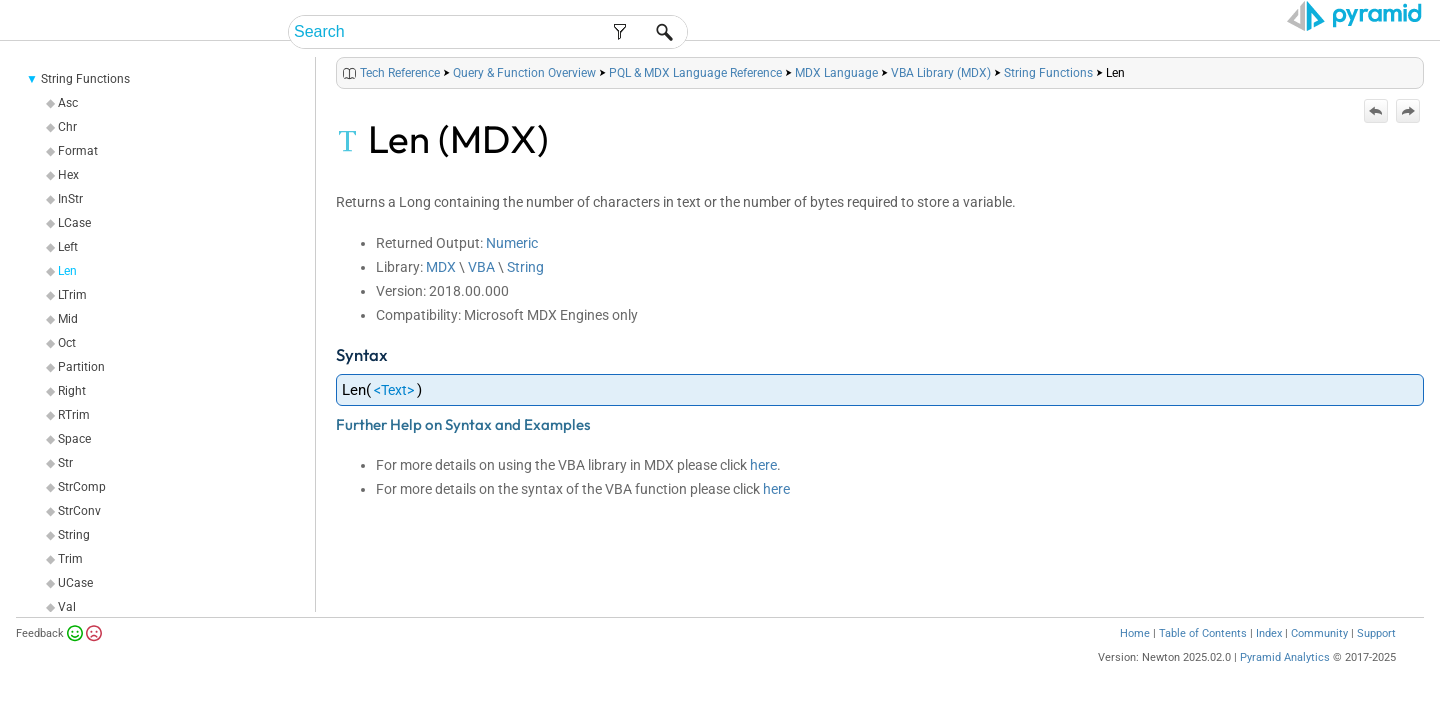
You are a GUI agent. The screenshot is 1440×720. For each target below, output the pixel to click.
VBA (481, 292)
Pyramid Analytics (1285, 682)
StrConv (79, 536)
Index (1269, 658)
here (763, 490)
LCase (74, 248)
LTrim (72, 320)
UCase (75, 608)
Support (1376, 658)
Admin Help (987, 32)
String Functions (85, 104)
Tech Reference (1188, 32)
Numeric (512, 268)
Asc (68, 128)
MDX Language (836, 98)
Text (394, 415)
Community (1319, 658)
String (74, 560)
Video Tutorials (1335, 32)
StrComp (82, 512)
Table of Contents (1203, 658)
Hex (68, 200)
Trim (70, 584)
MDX (441, 292)
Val (67, 632)
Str (65, 488)
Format (78, 176)
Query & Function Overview (524, 98)
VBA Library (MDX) (941, 98)
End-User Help (865, 32)
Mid (68, 344)
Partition (81, 392)
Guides (1079, 32)
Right (72, 416)
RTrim (74, 440)
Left (68, 272)
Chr (67, 152)
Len (67, 296)
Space (74, 464)
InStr (70, 224)
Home (1135, 658)
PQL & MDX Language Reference (695, 98)
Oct (67, 368)
